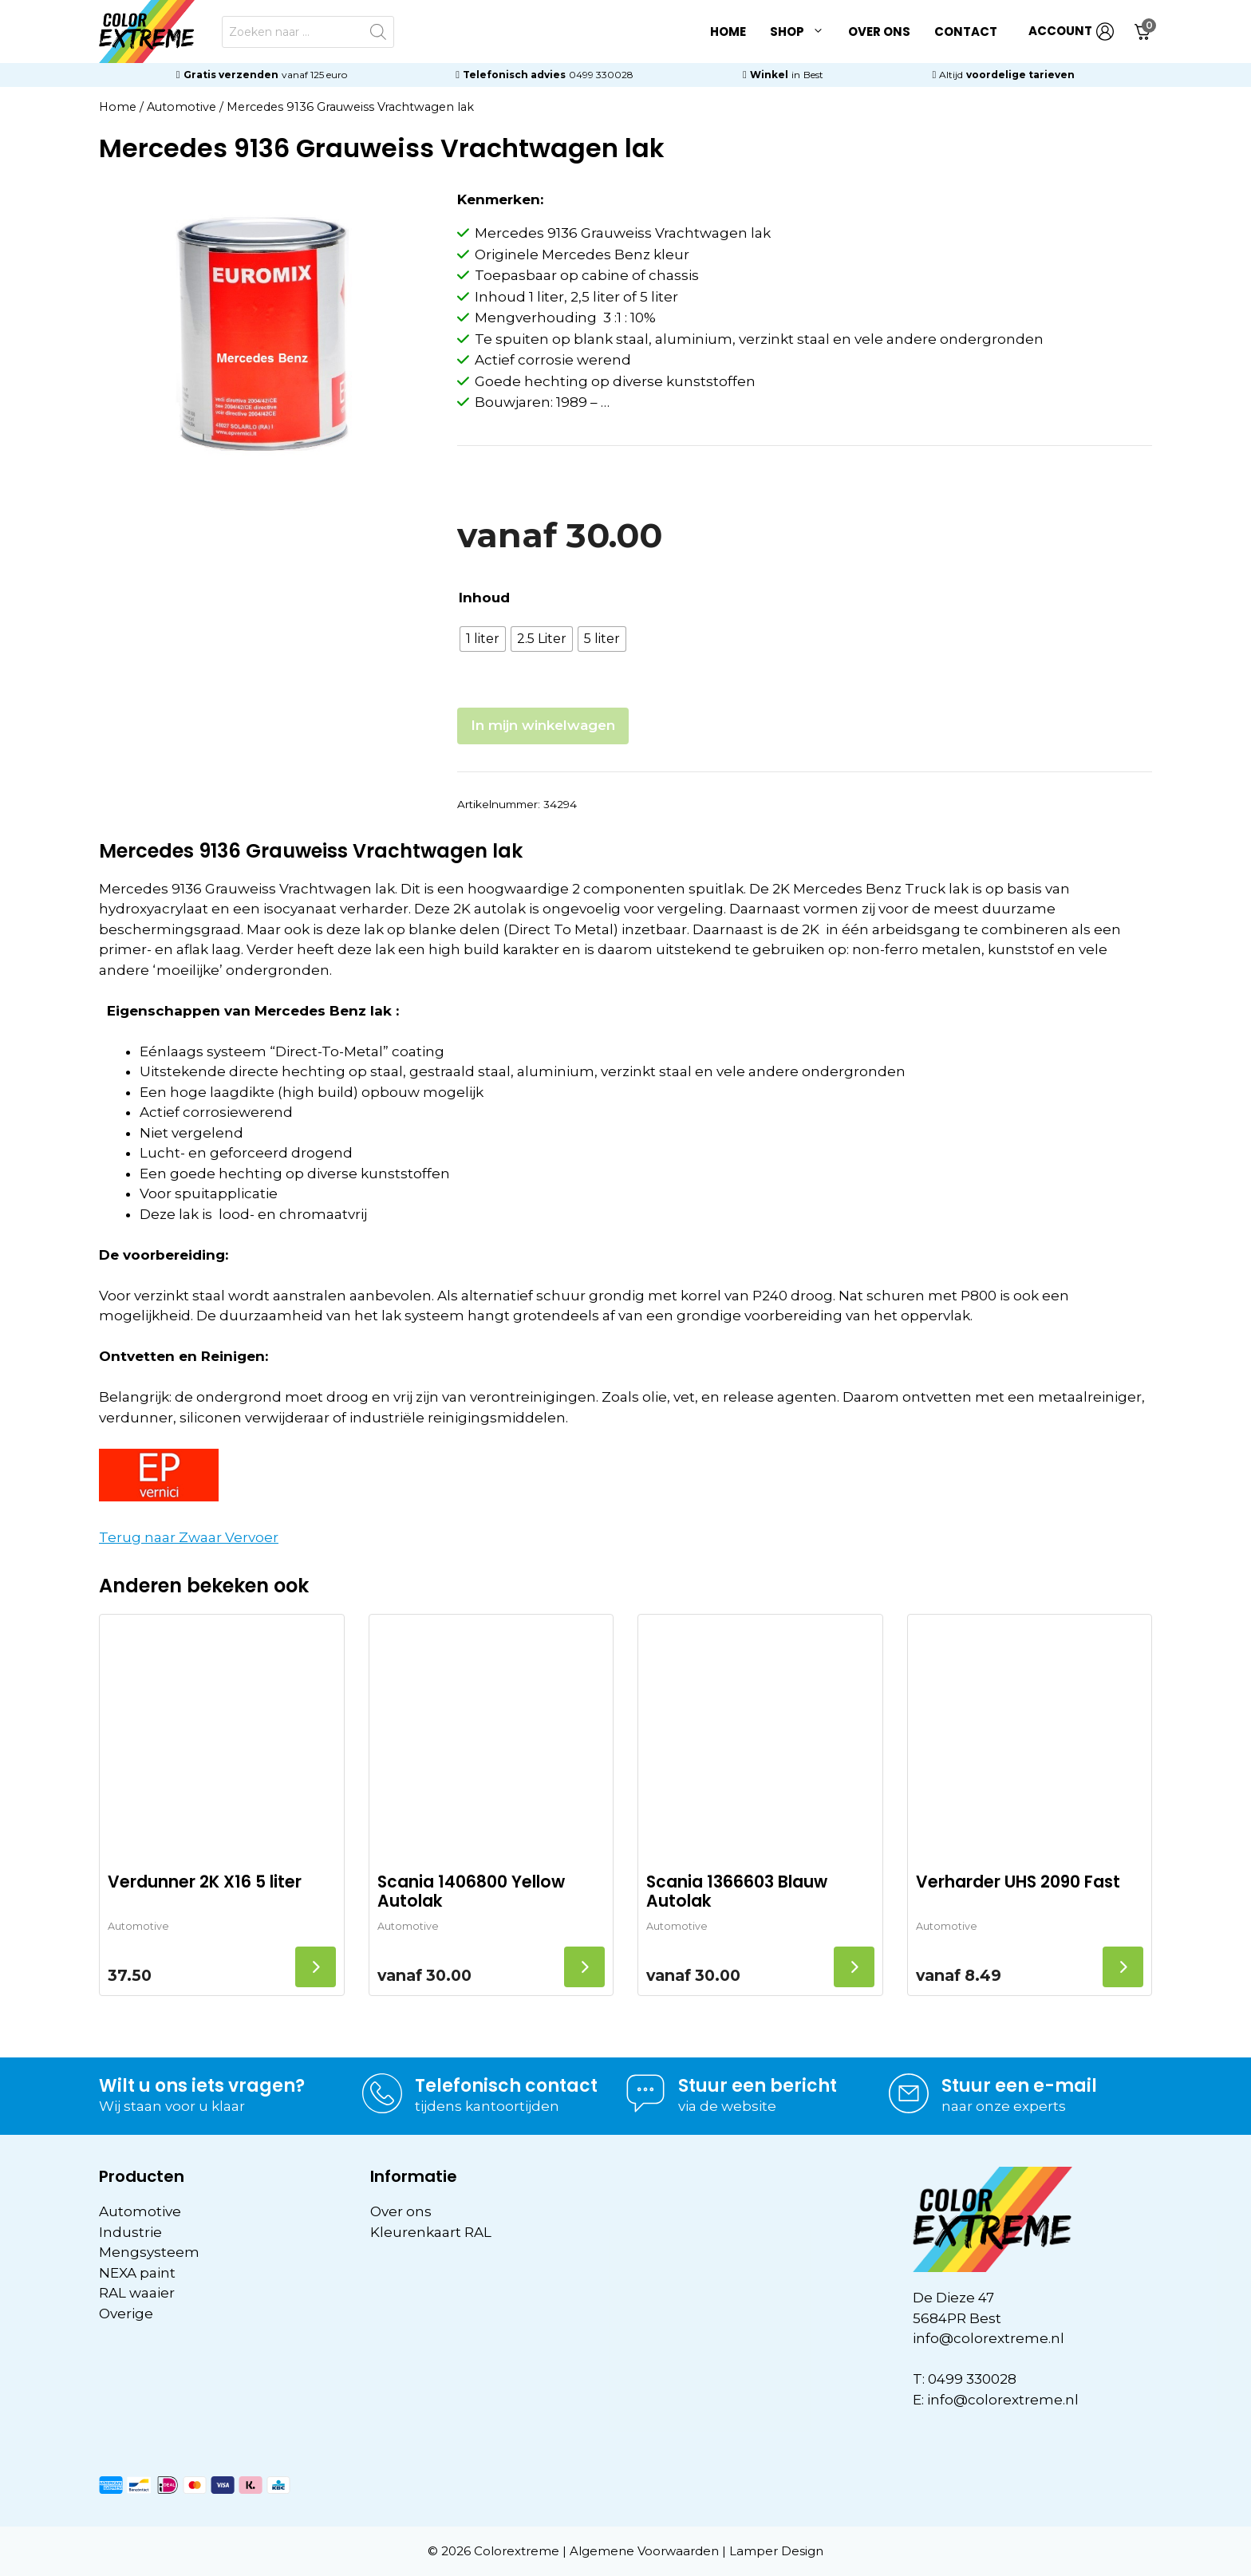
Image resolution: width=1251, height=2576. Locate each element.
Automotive (181, 107)
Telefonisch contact (506, 2085)
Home (728, 31)
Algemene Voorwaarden (644, 2550)
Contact (965, 31)
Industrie (130, 2232)
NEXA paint (137, 2273)
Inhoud (484, 598)
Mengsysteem (149, 2252)
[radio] (482, 639)
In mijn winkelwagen (543, 725)
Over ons (879, 31)
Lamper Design (776, 2550)
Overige (126, 2314)
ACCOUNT (1071, 31)
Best (813, 75)
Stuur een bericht (757, 2085)
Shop (803, 32)
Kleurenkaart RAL (430, 2232)
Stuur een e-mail (1019, 2085)
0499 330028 (601, 75)
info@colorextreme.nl (988, 2338)
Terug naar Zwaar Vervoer (188, 1537)
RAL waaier (137, 2293)
